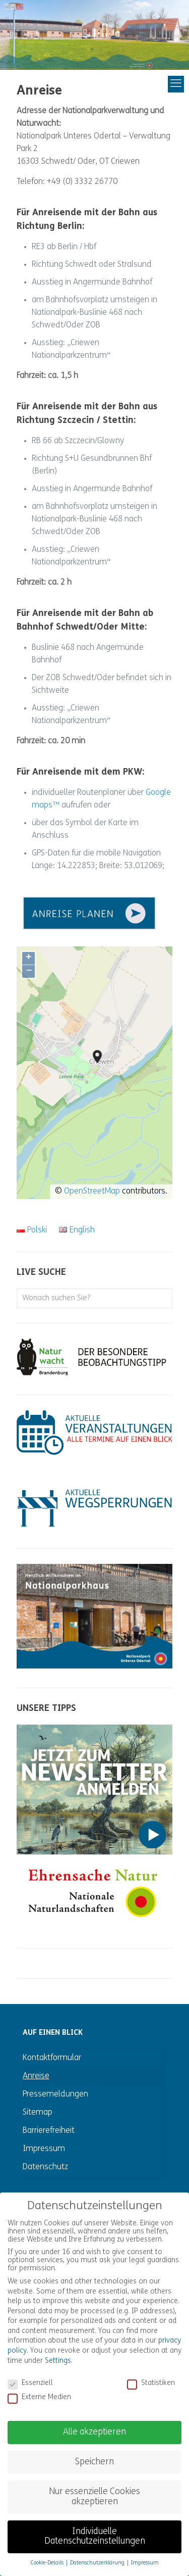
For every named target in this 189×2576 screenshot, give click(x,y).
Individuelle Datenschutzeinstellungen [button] (94, 2525)
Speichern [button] (94, 2451)
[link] (94, 913)
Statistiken (151, 2372)
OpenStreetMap (92, 1191)
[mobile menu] (142, 84)
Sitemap (37, 2113)
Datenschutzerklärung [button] (98, 2552)
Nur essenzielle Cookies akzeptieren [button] (94, 2485)
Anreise (36, 2076)
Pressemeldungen (55, 2094)
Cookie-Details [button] (48, 2552)
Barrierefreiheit (49, 2131)
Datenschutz (45, 2167)
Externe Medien (39, 2386)
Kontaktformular (52, 2058)
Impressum (44, 2149)
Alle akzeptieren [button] (94, 2421)
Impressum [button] (145, 2552)
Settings (58, 2350)
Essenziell (30, 2372)
